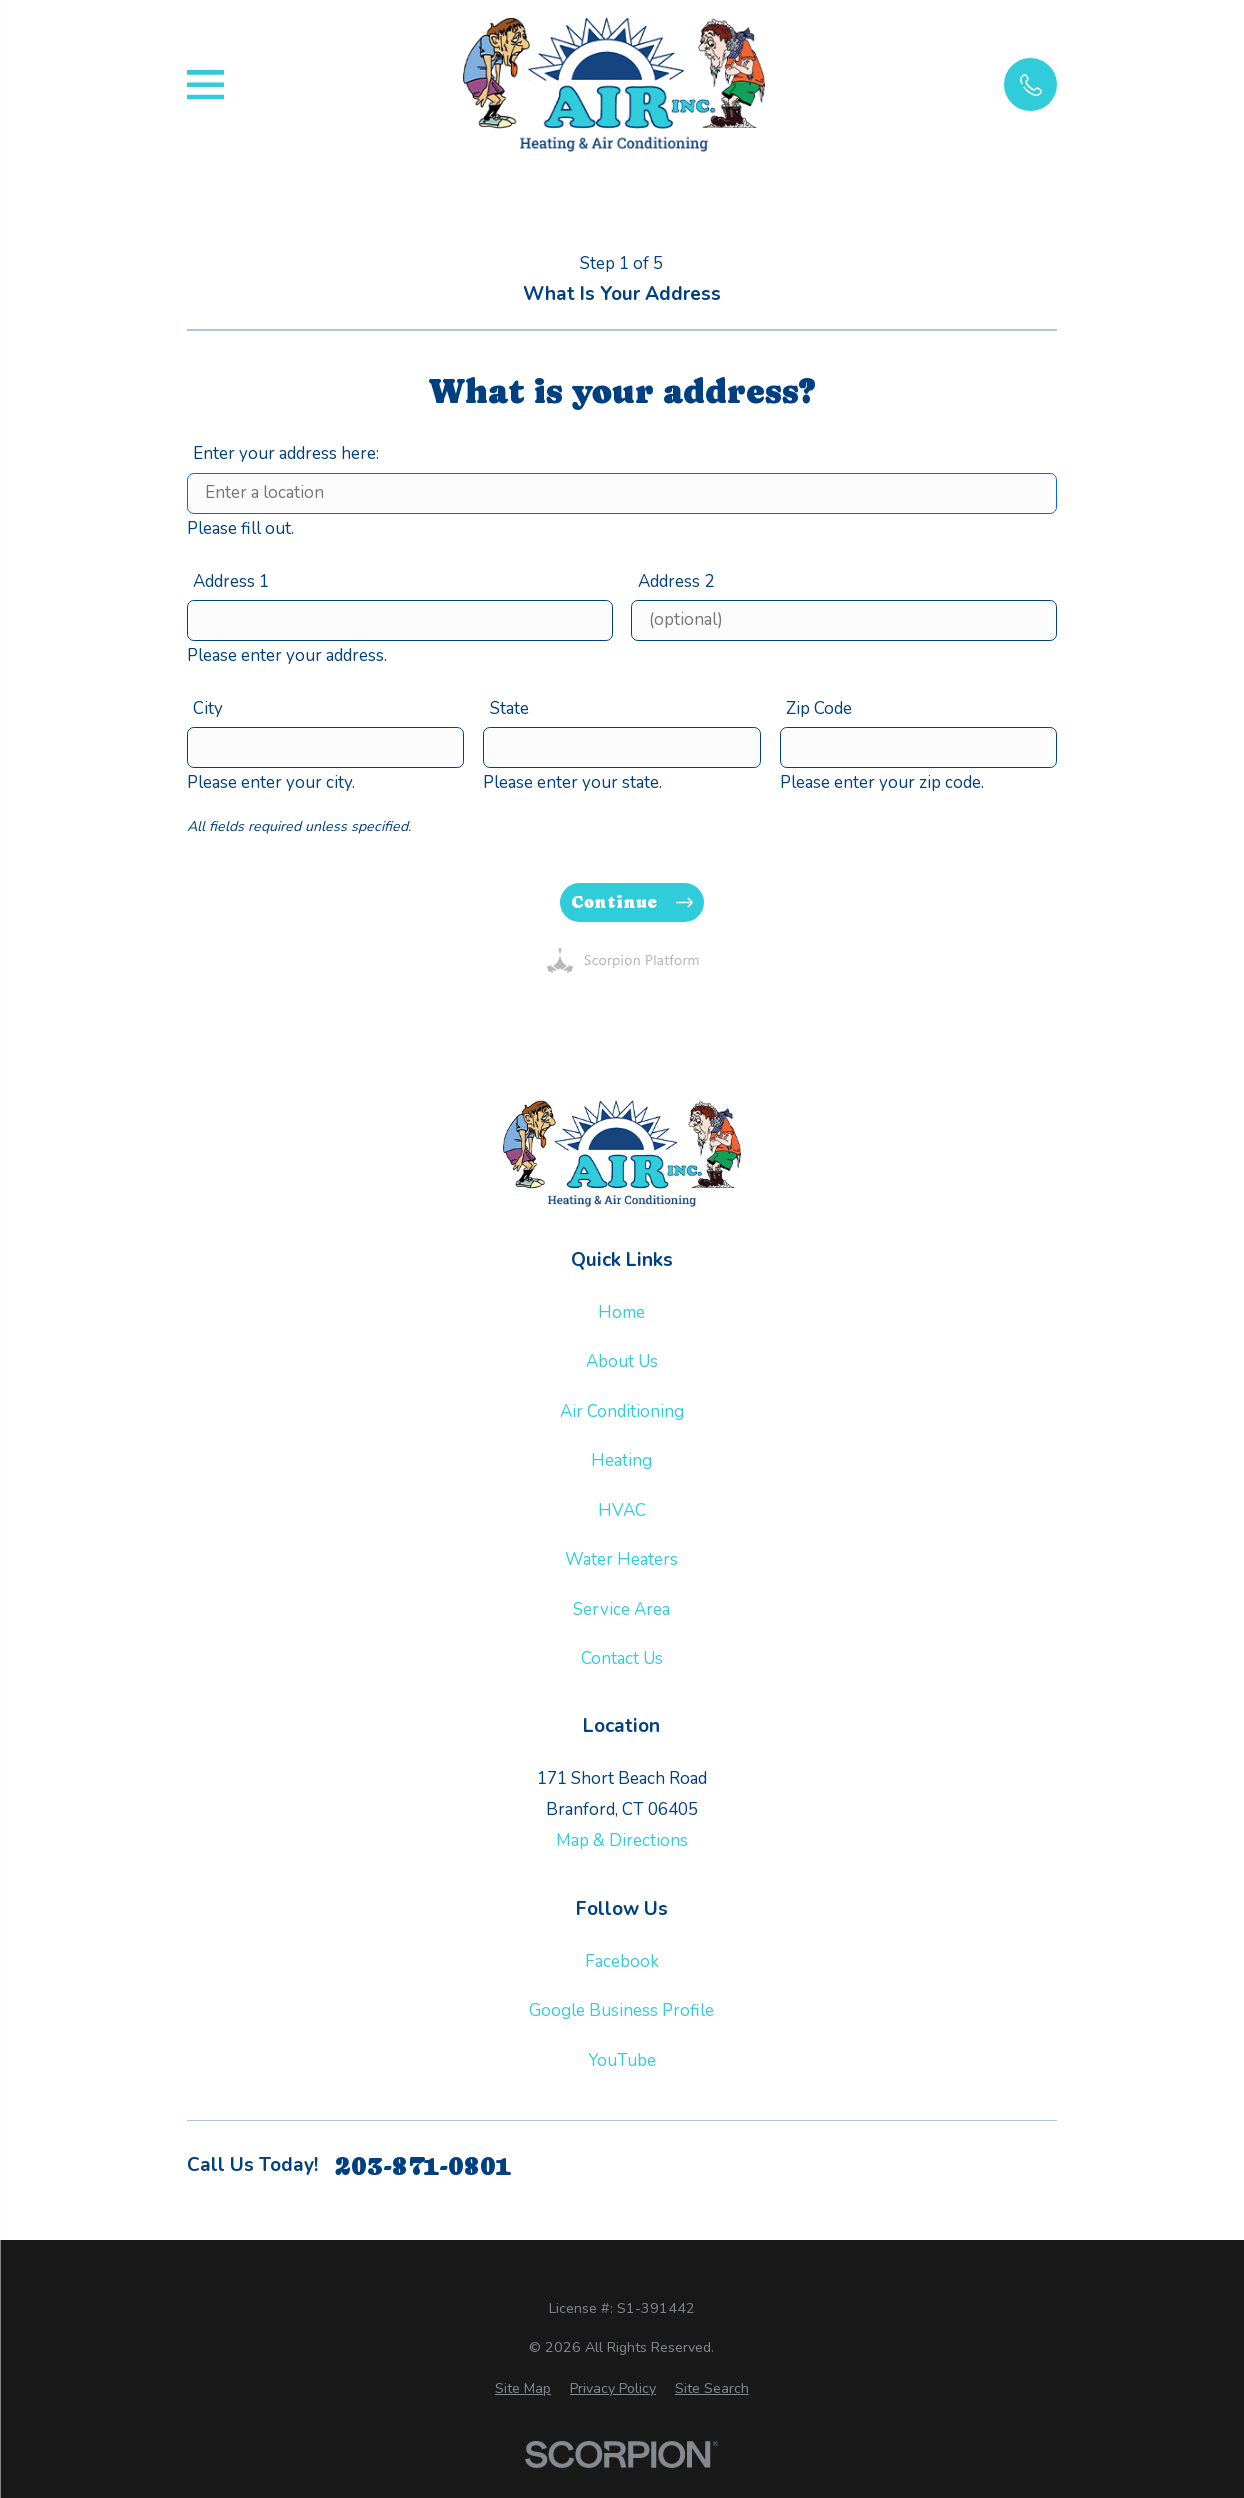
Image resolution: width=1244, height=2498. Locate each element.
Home (621, 1312)
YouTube (622, 2060)
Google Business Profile (621, 2010)
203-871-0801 (423, 2166)
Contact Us (622, 1658)
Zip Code (819, 708)
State (509, 708)
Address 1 (231, 581)
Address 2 (676, 581)
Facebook (622, 1961)
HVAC (622, 1510)
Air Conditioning (622, 1411)
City (208, 708)
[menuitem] (523, 2389)
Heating (621, 1460)
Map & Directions (622, 1840)
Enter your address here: (286, 453)
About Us (622, 1361)
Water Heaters (621, 1559)
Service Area (621, 1609)
